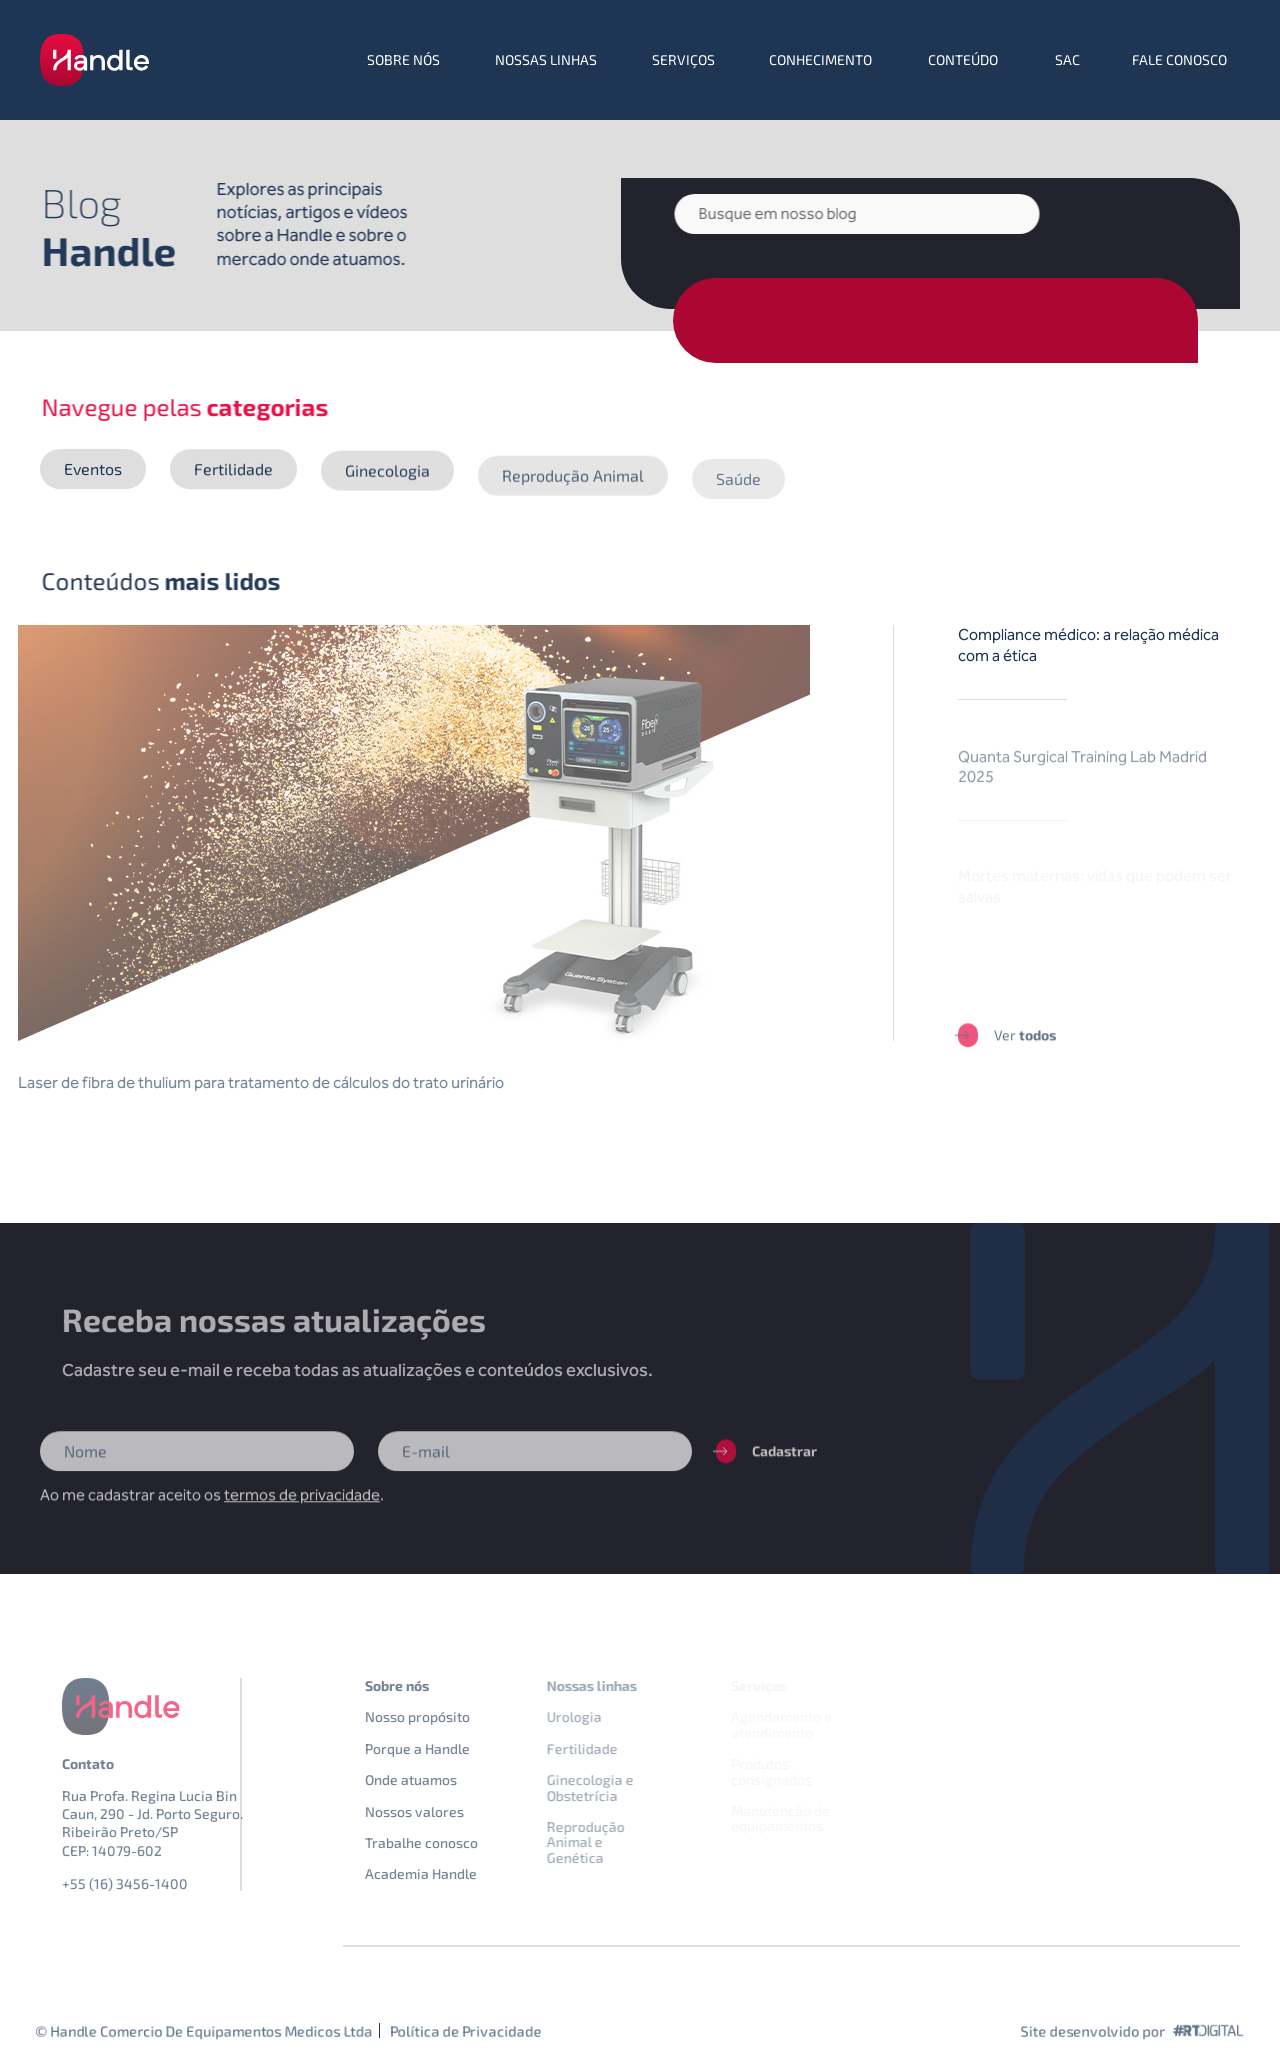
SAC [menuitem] (1067, 59)
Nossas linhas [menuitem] (546, 59)
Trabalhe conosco (451, 1842)
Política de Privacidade (465, 2030)
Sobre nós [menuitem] (403, 59)
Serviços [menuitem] (683, 59)
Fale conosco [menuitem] (1179, 59)
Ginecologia (387, 472)
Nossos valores (444, 1811)
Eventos (93, 469)
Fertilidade (233, 471)
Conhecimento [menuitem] (820, 59)
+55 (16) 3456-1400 (155, 1883)
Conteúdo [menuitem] (963, 59)
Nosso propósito (447, 1716)
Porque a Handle (447, 1748)
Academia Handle (451, 1873)
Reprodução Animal (573, 483)
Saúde (738, 496)
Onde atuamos (441, 1779)
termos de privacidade (302, 1510)
